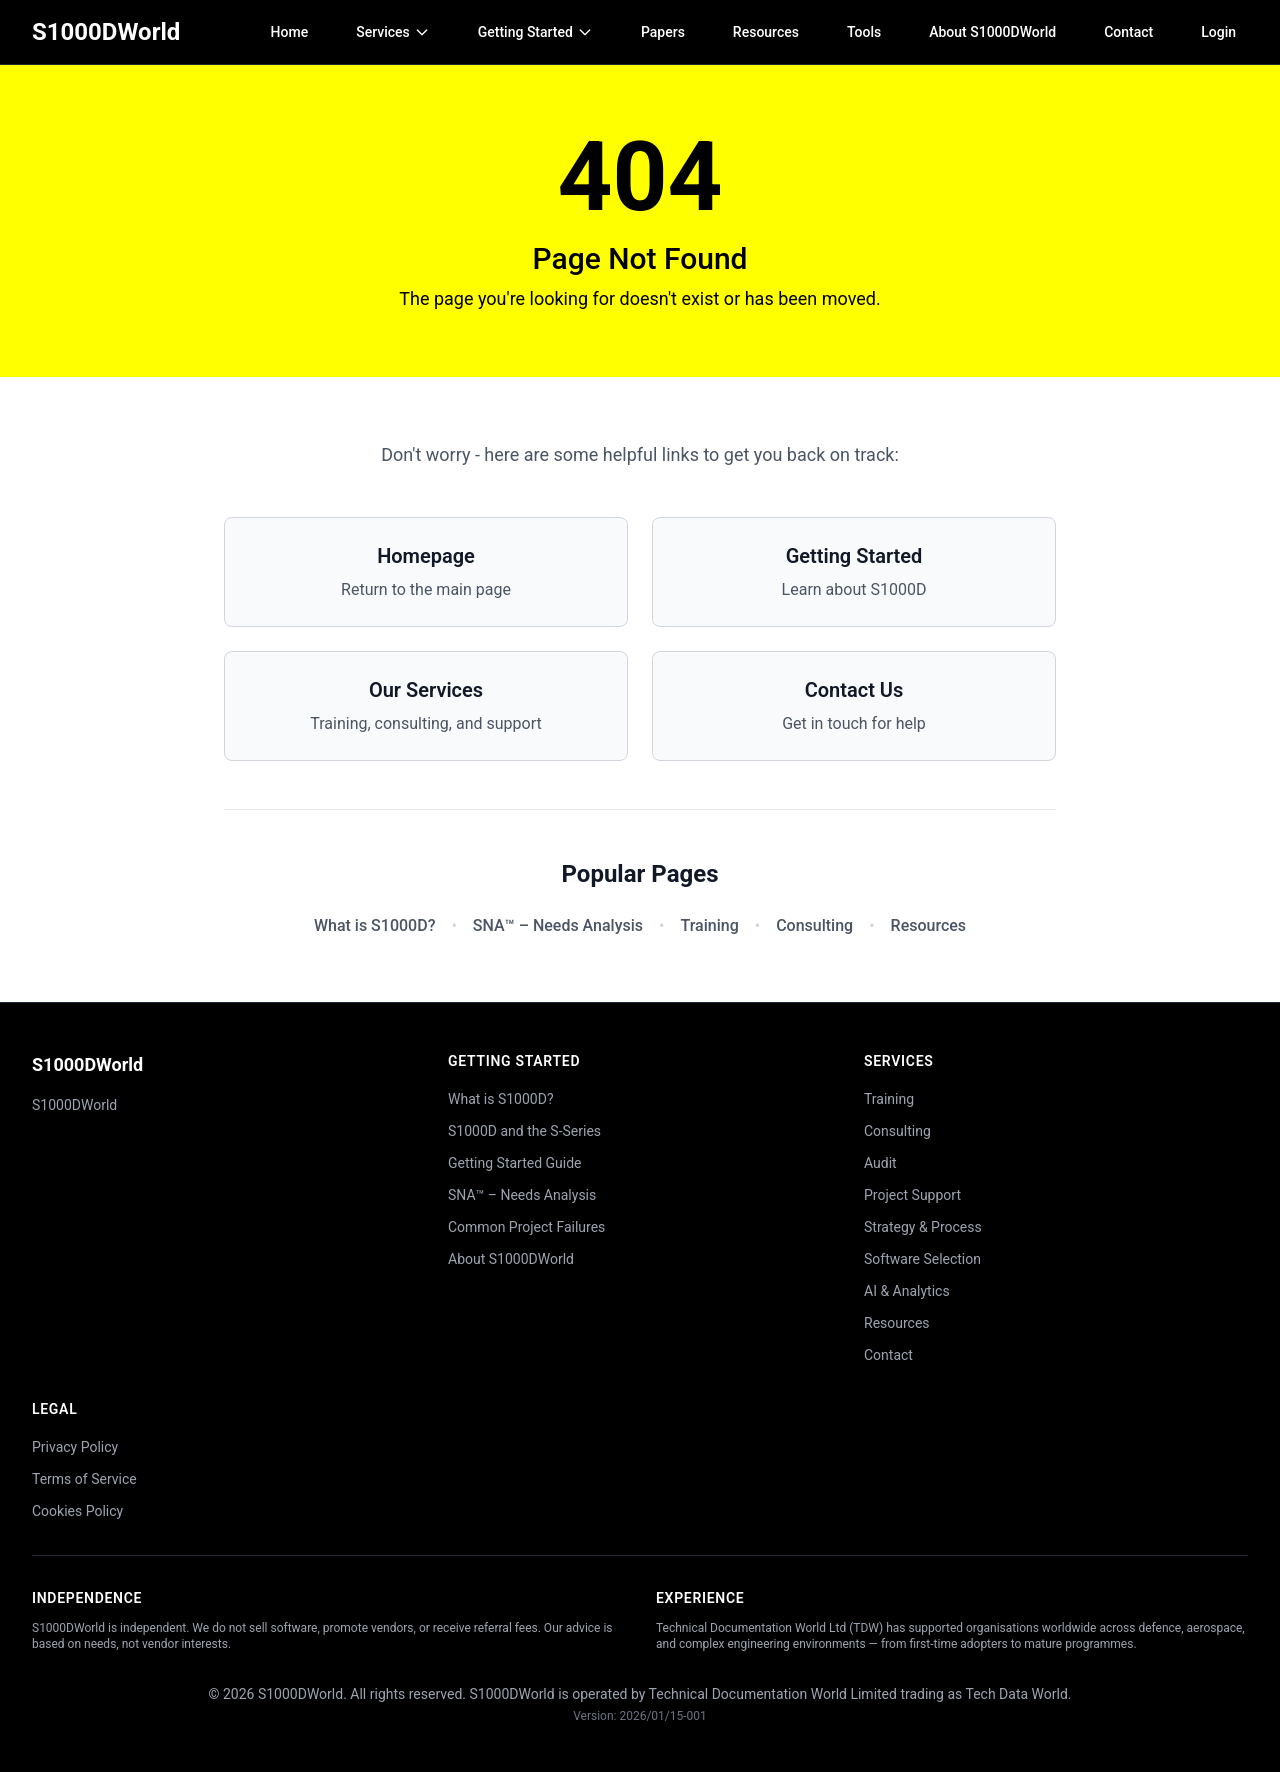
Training (709, 925)
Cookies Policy (77, 1511)
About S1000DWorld (992, 32)
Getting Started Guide (515, 1163)
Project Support (912, 1195)
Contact (1128, 32)
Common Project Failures (526, 1227)
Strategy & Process (923, 1227)
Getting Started (535, 32)
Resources (766, 32)
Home (290, 32)
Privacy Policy (75, 1447)
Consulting (814, 925)
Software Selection (922, 1259)
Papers (663, 32)
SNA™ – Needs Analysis (558, 925)
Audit (880, 1163)
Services (393, 32)
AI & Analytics (907, 1291)
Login (1218, 32)
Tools (864, 32)
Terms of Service (84, 1479)
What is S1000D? (374, 925)
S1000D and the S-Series (524, 1131)
